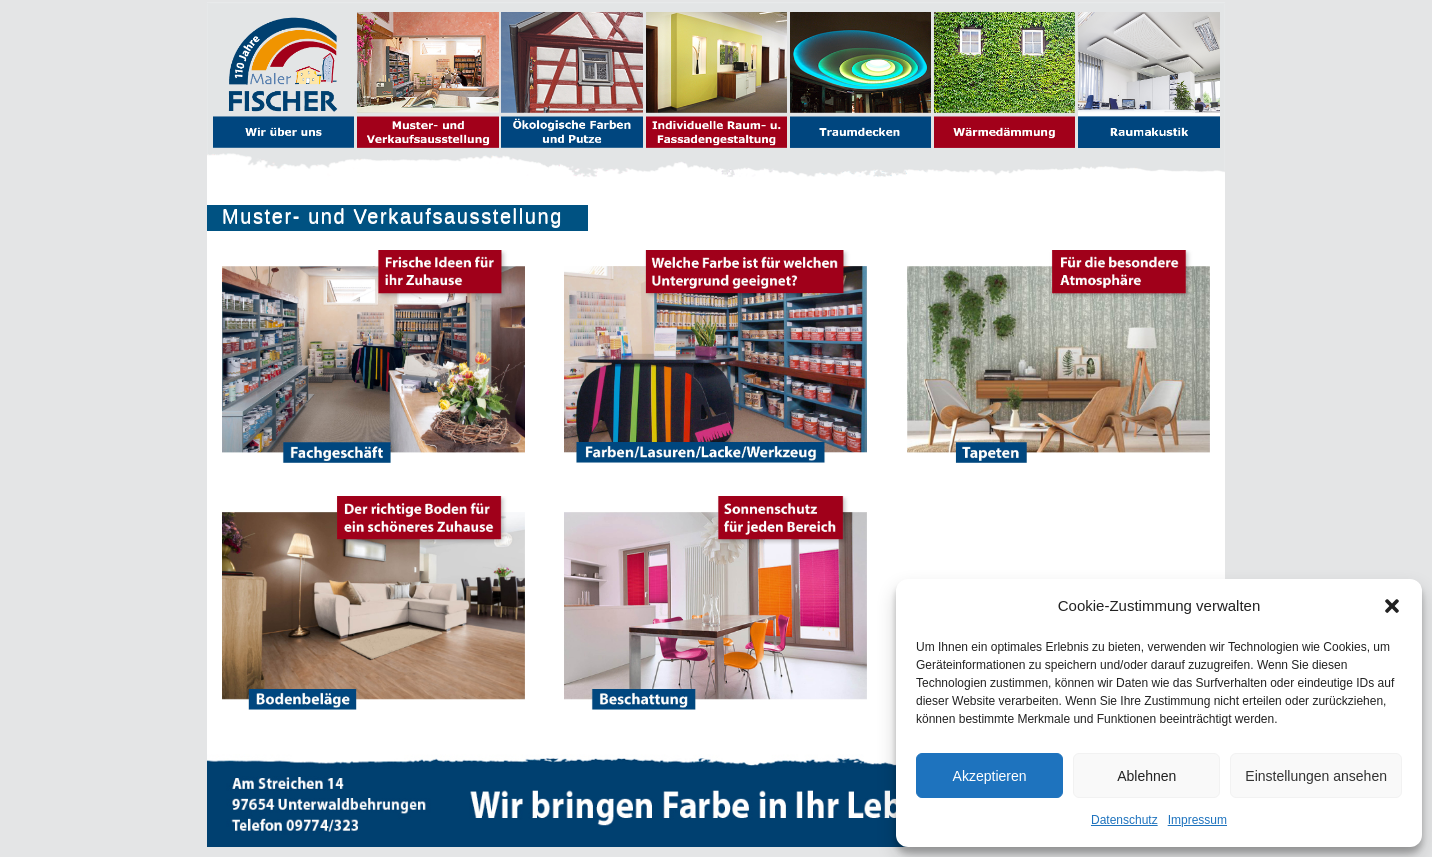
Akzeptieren (990, 776)
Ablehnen (1146, 776)
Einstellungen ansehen (1316, 776)
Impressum (1197, 820)
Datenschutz (1124, 820)
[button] (1392, 606)
